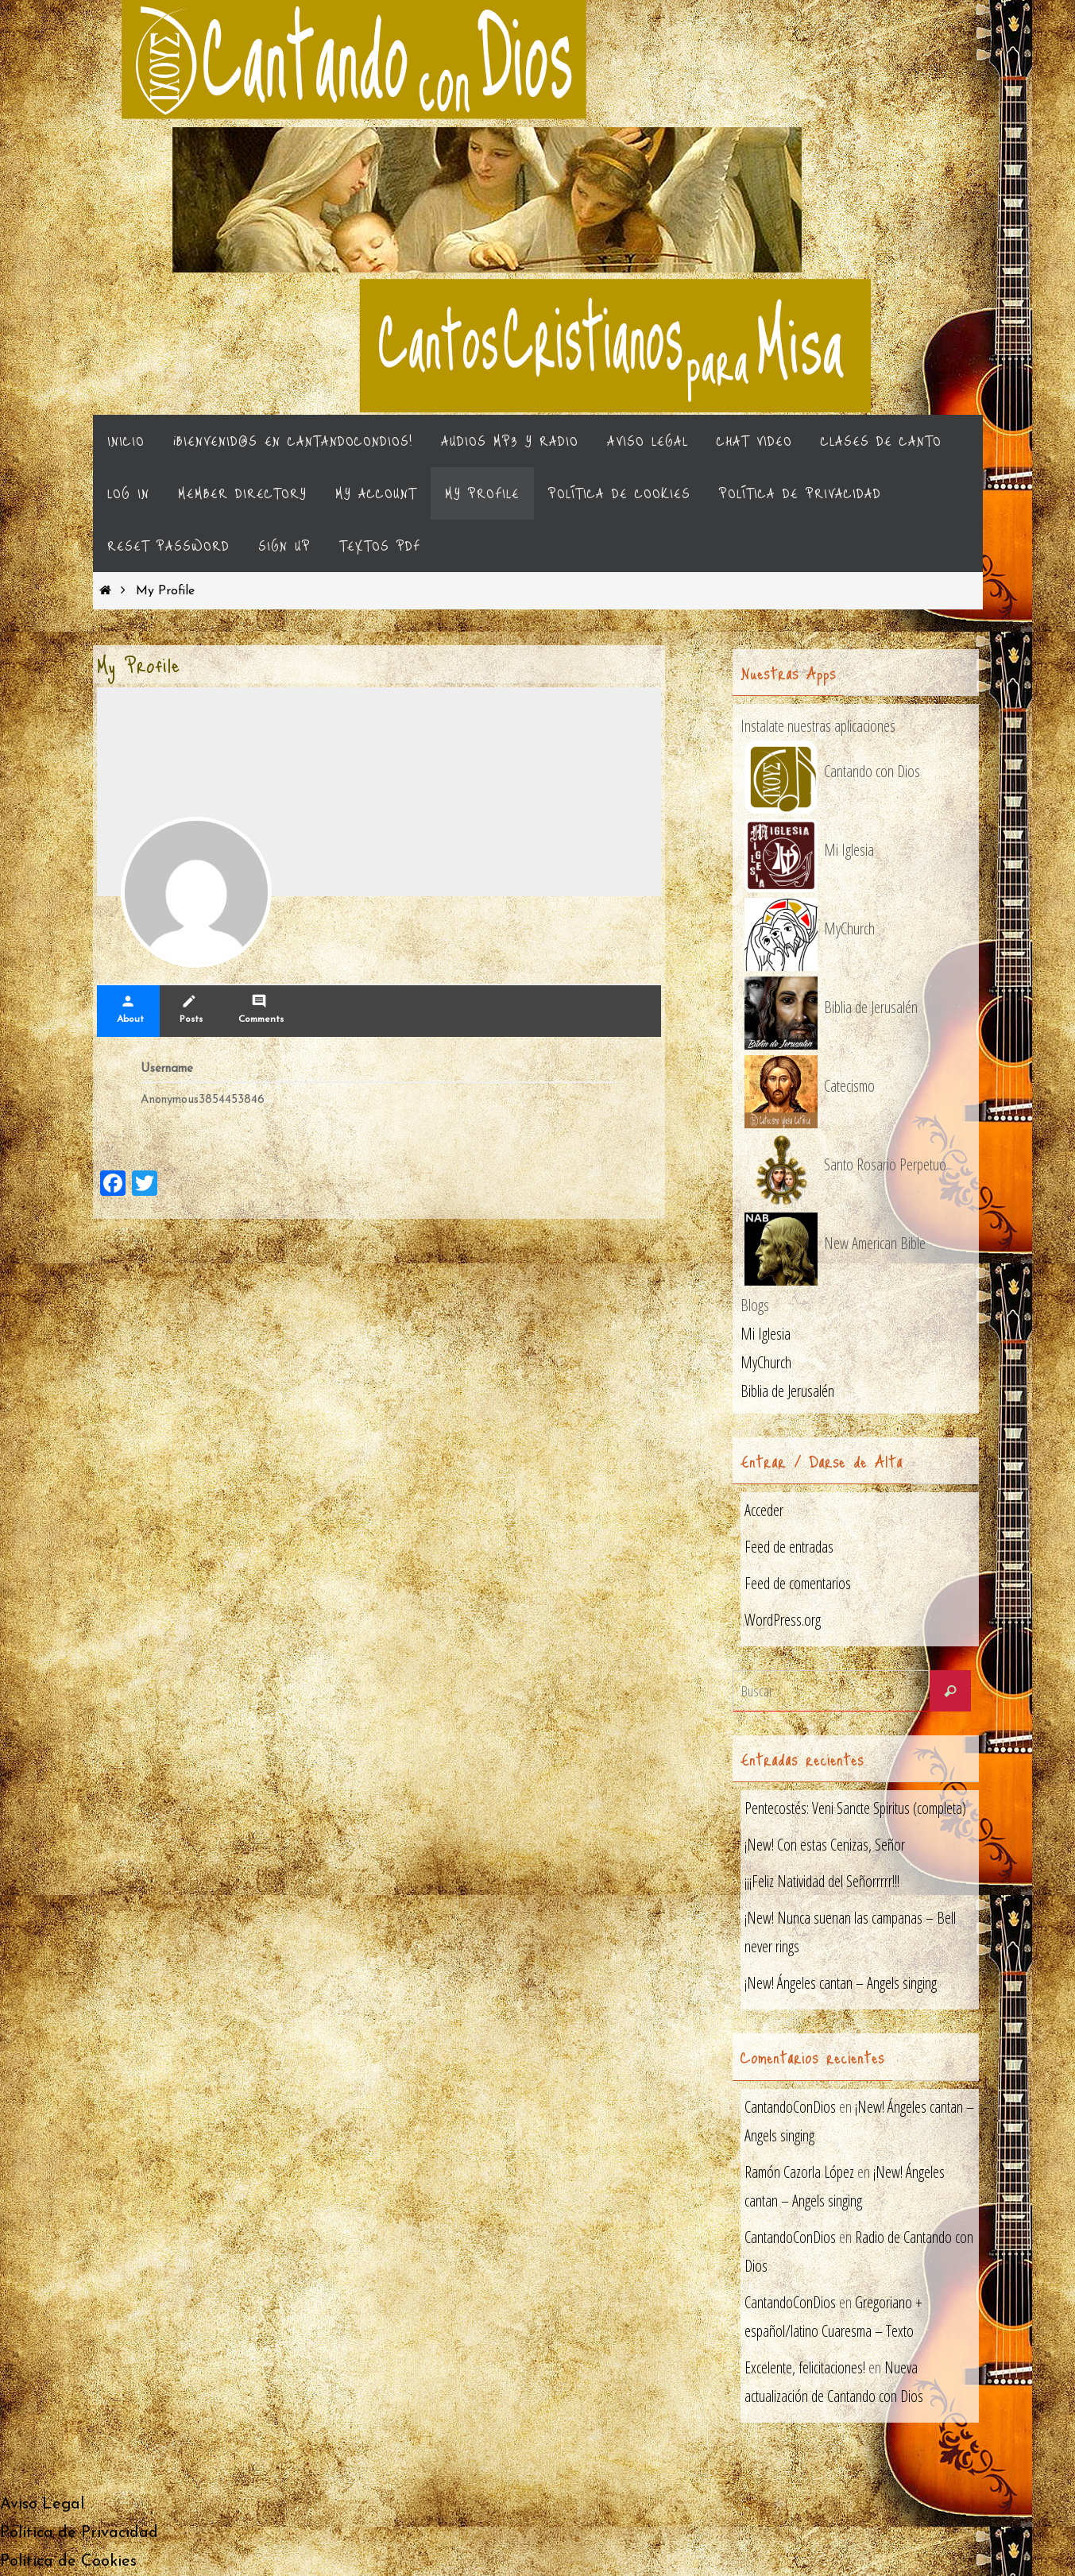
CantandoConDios (790, 2107)
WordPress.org (782, 1619)
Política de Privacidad (79, 2533)
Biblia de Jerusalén (787, 1391)
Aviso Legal (42, 2504)
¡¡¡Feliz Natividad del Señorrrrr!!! (821, 1881)
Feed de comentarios (797, 1583)
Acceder (763, 1510)
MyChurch (766, 1362)
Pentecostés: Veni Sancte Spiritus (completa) (855, 1808)
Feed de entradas (788, 1546)
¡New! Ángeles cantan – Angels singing (840, 1983)
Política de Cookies (68, 2562)
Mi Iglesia (766, 1333)
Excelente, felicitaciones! (804, 2367)
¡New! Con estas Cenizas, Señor (824, 1844)
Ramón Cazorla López (799, 2172)
